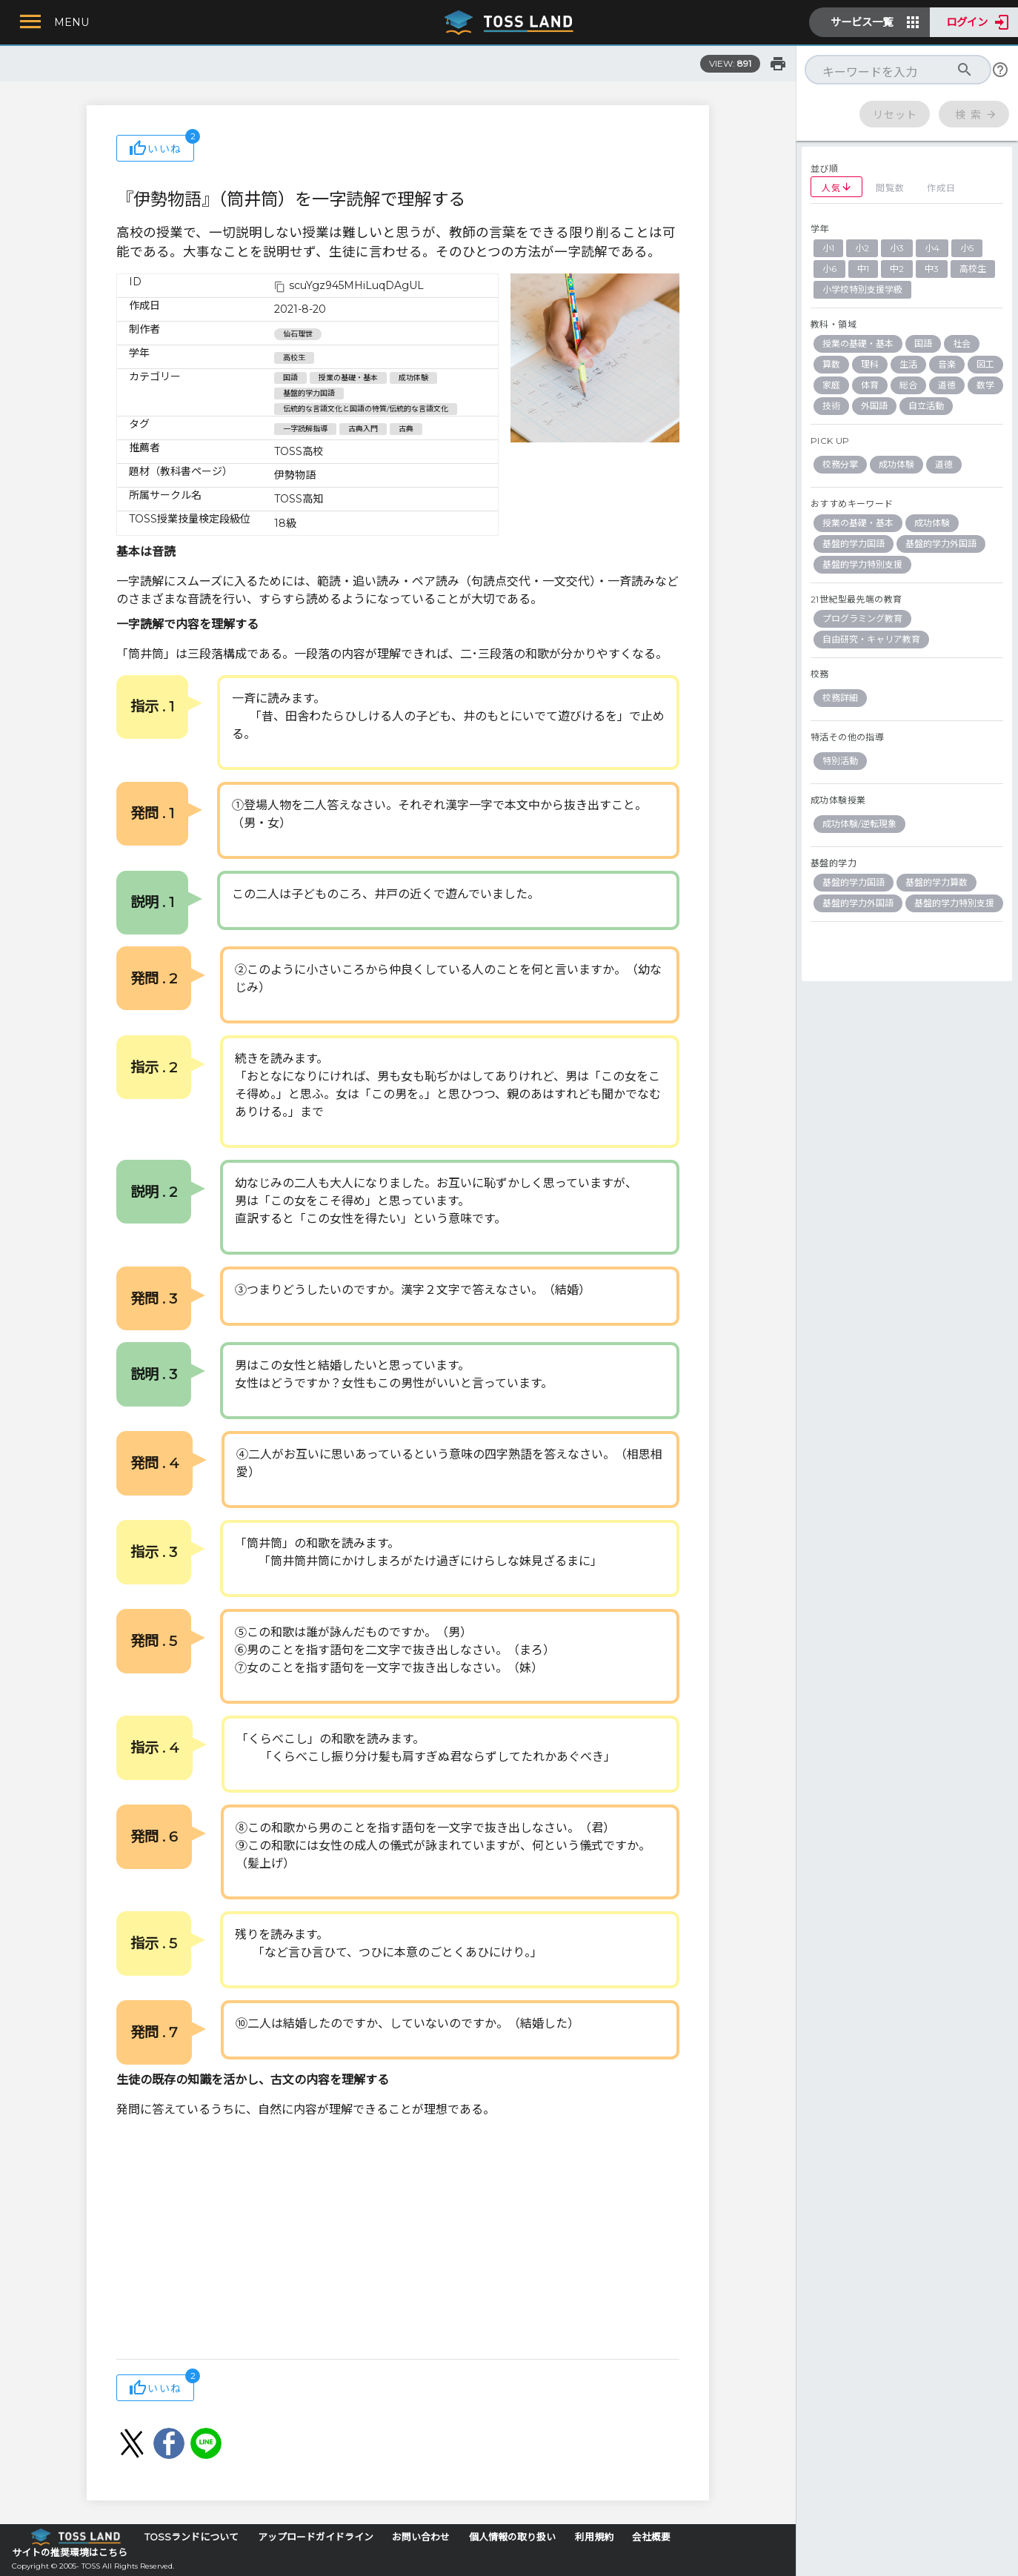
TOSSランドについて (191, 2537)
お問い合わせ (421, 2537)
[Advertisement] (397, 2240)
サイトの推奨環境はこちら (69, 2552)
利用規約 (594, 2537)
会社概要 (651, 2537)
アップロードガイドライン (315, 2537)
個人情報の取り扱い (512, 2537)
